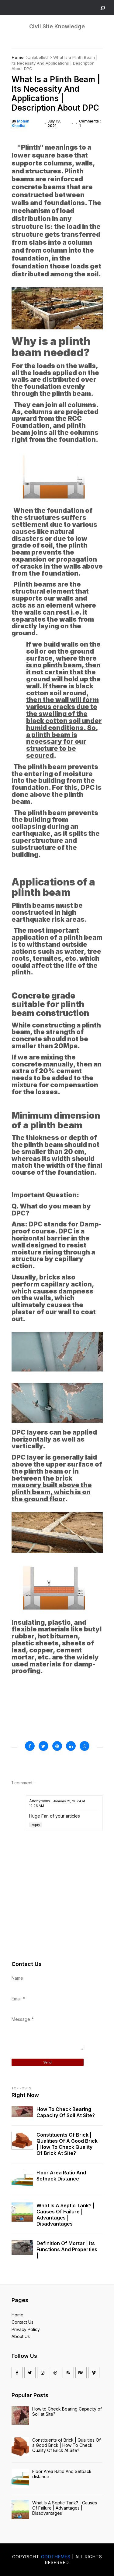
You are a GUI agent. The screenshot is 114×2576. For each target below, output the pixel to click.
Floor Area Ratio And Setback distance (61, 2176)
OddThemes (56, 2556)
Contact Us (22, 2322)
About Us (21, 2336)
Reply (35, 1825)
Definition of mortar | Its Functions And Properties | (66, 2249)
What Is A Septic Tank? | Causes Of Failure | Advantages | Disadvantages (65, 2214)
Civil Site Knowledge (57, 26)
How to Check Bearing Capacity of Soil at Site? (65, 2112)
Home (17, 57)
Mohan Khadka (20, 123)
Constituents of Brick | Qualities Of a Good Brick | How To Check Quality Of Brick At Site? (67, 2144)
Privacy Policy (26, 2329)
